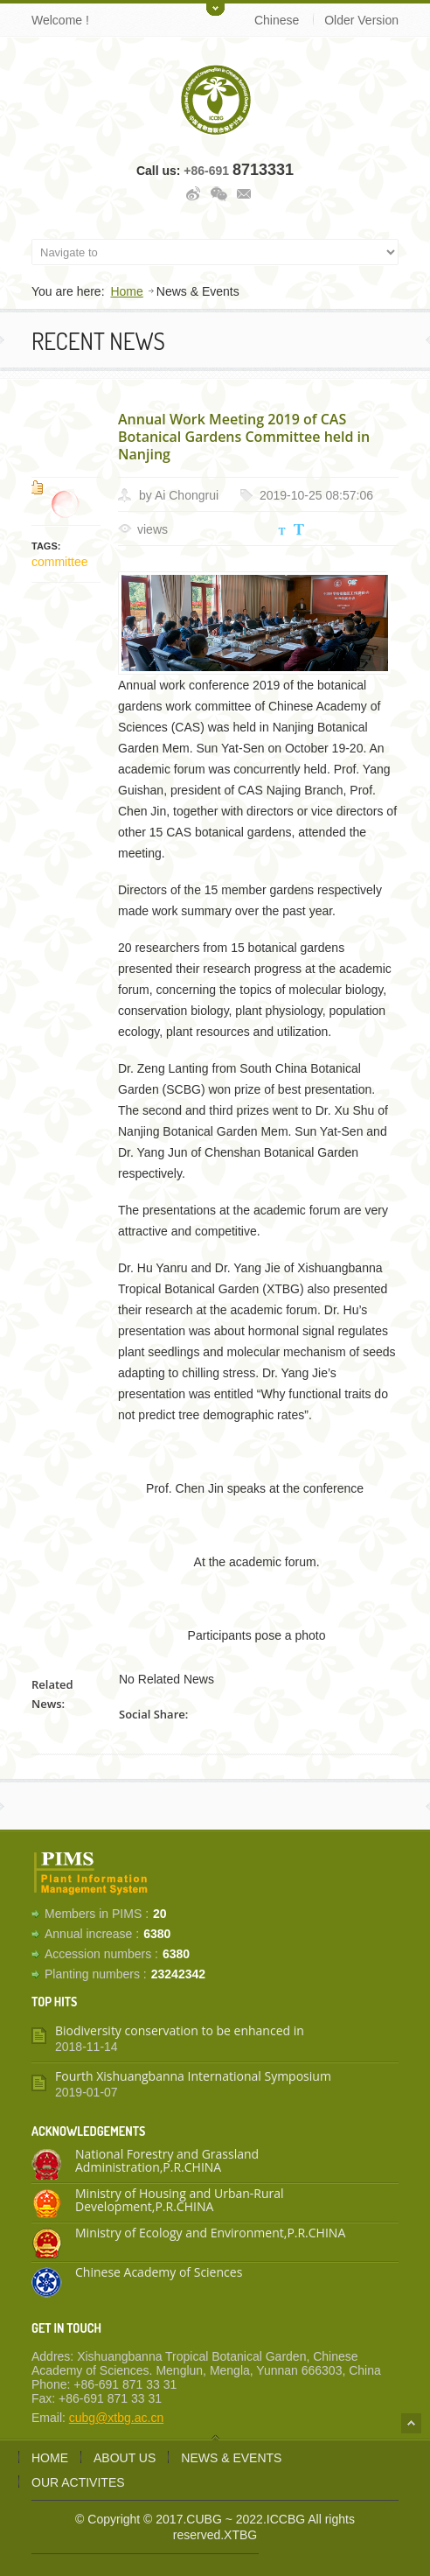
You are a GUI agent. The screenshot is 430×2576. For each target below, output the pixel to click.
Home (126, 291)
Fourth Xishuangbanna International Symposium (193, 2075)
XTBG (240, 2535)
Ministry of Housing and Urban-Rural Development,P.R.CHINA (179, 2200)
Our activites (78, 2482)
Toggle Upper (215, 8)
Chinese (276, 20)
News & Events (231, 2458)
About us (125, 2458)
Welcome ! (60, 20)
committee (59, 562)
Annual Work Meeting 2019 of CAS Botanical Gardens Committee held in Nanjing (244, 437)
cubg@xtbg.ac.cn (116, 2418)
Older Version (361, 20)
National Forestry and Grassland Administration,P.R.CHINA (167, 2160)
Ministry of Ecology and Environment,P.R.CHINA (210, 2232)
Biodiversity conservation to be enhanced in (179, 2030)
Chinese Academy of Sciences (158, 2271)
